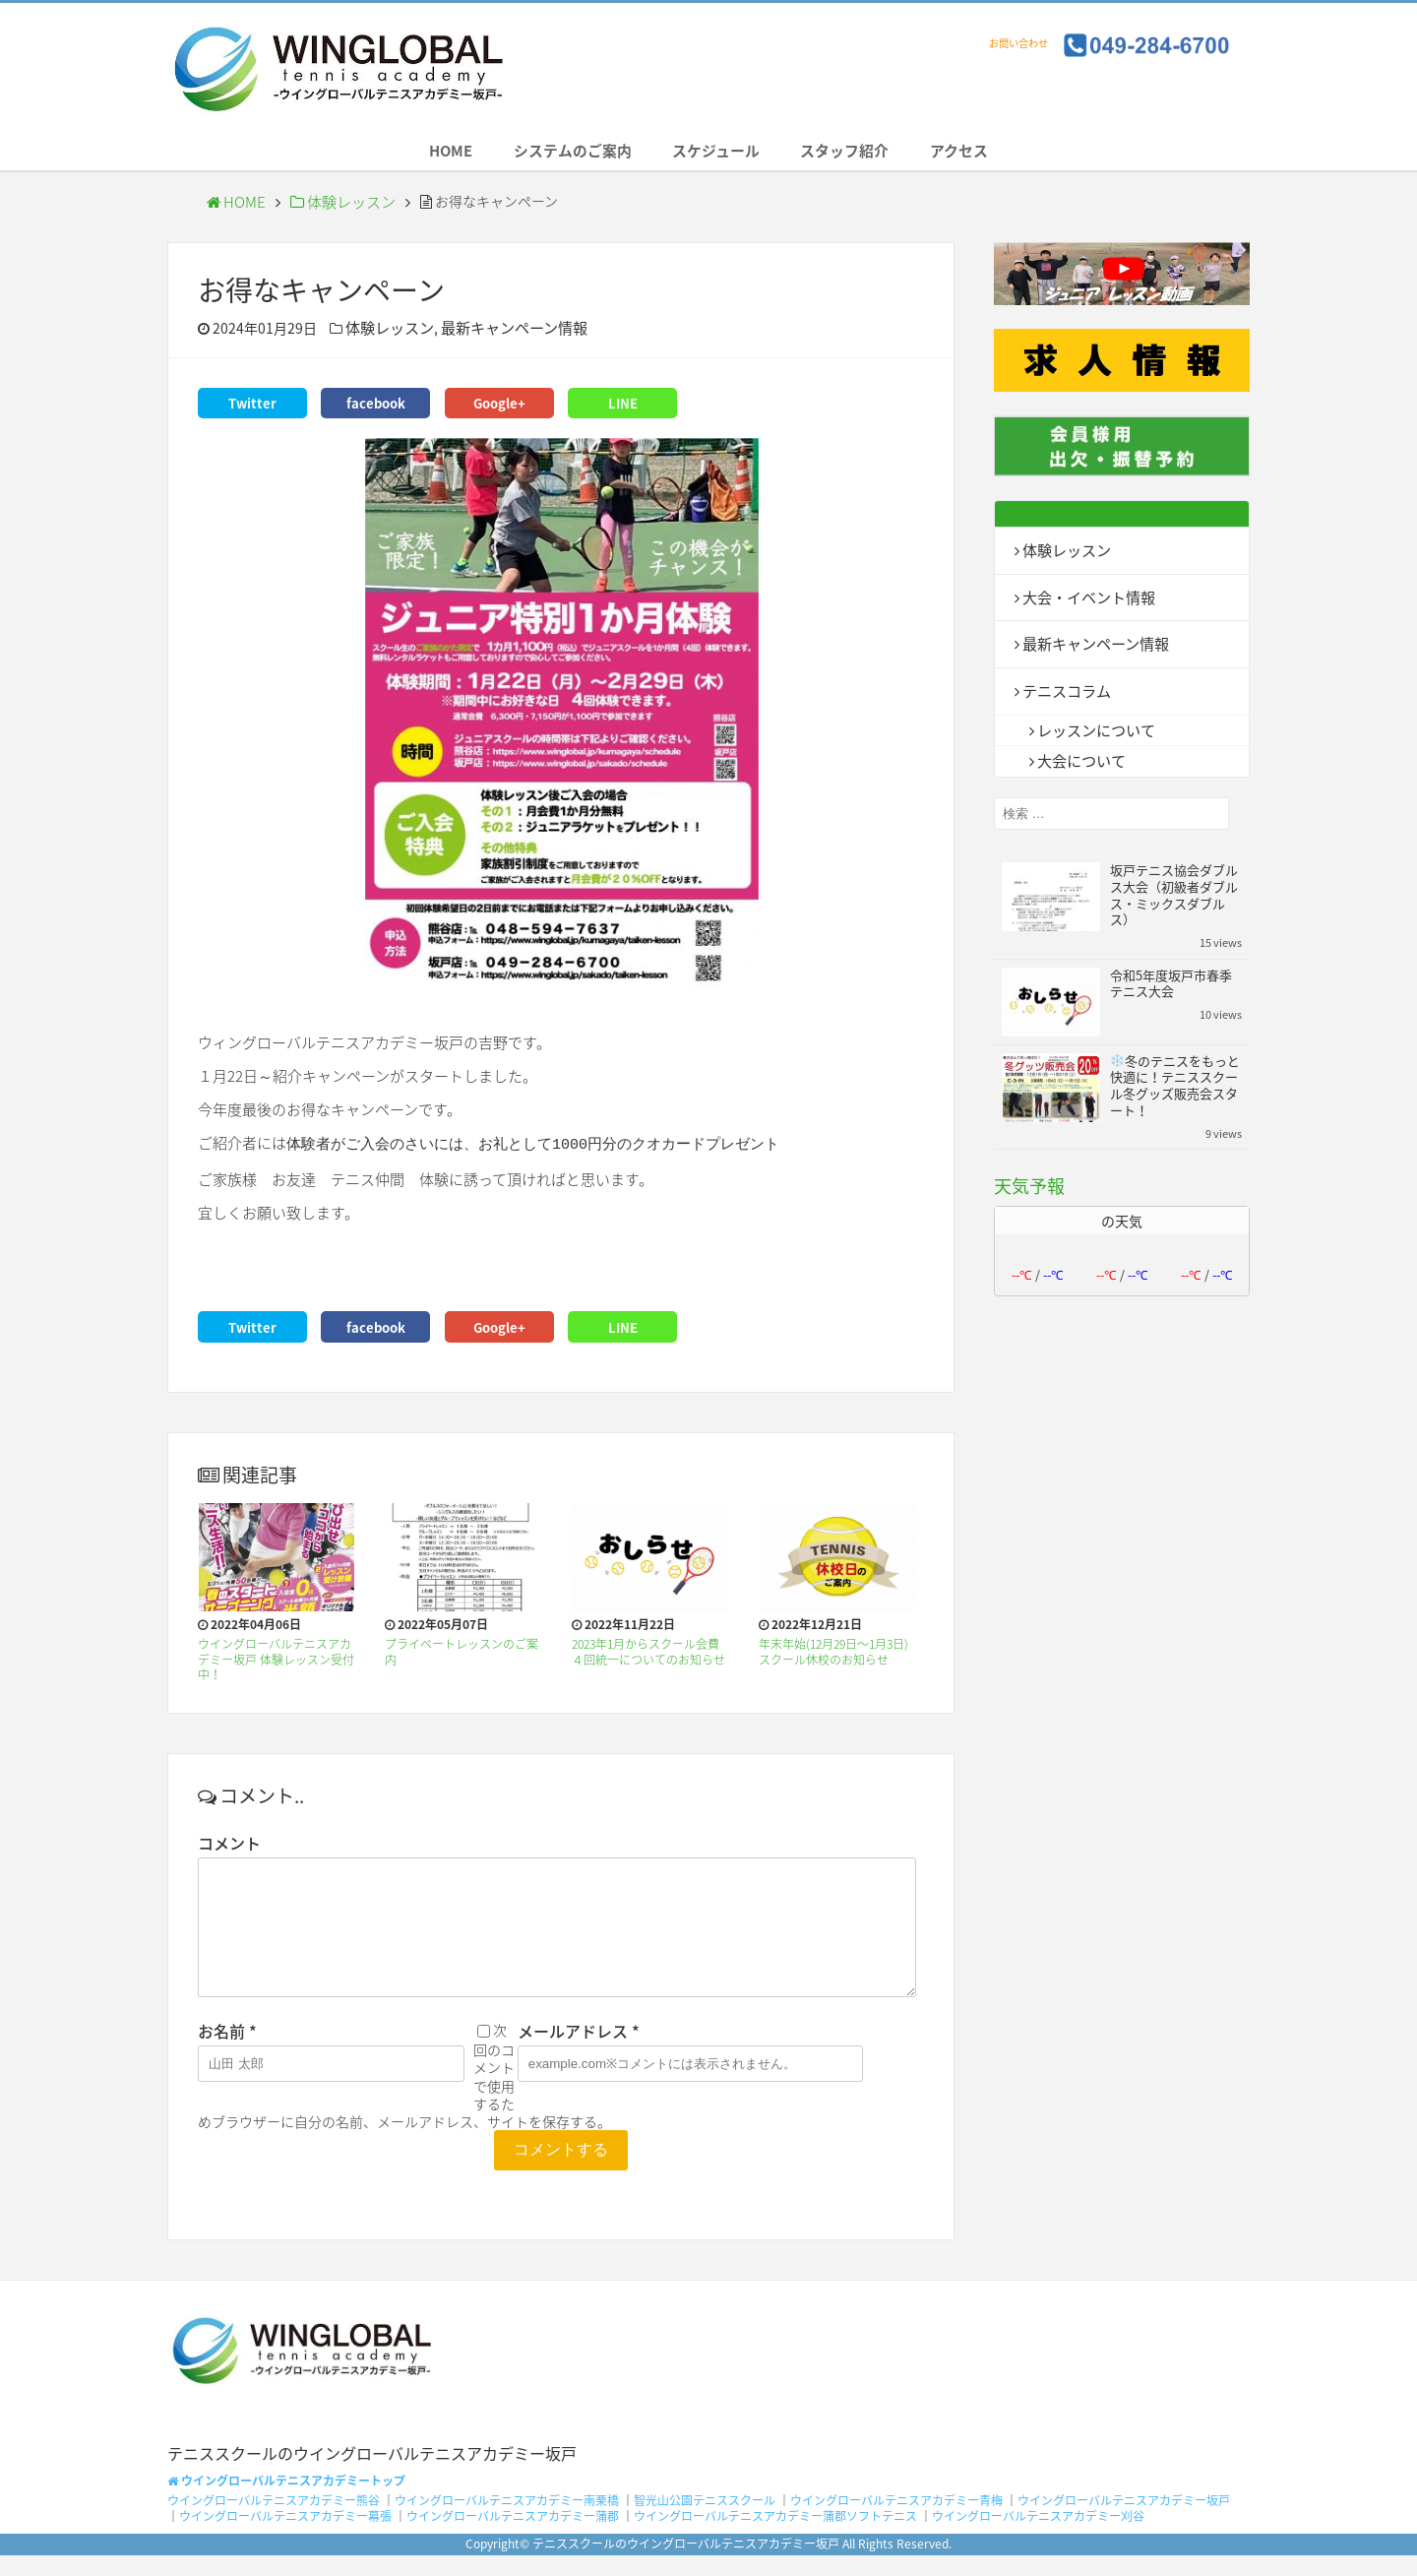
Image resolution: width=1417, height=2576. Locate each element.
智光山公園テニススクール (704, 2522)
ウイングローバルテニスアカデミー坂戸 (1123, 2522)
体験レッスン (334, 211)
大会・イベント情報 (1084, 602)
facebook (375, 409)
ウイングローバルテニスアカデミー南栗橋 (507, 2522)
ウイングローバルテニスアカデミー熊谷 (273, 2522)
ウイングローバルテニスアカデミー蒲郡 (512, 2536)
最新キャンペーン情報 (503, 336)
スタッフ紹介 (863, 156)
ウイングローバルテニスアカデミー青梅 (896, 2522)
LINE (622, 409)
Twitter (252, 409)
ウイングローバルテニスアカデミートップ (286, 2501)
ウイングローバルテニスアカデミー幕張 (285, 2536)
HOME (416, 156)
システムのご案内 (555, 156)
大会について (1078, 761)
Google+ (499, 409)
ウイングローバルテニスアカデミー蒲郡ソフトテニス (775, 2536)
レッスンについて (1092, 730)
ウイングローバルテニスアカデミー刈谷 (1038, 2536)
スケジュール (717, 156)
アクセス (993, 156)
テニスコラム (1063, 693)
